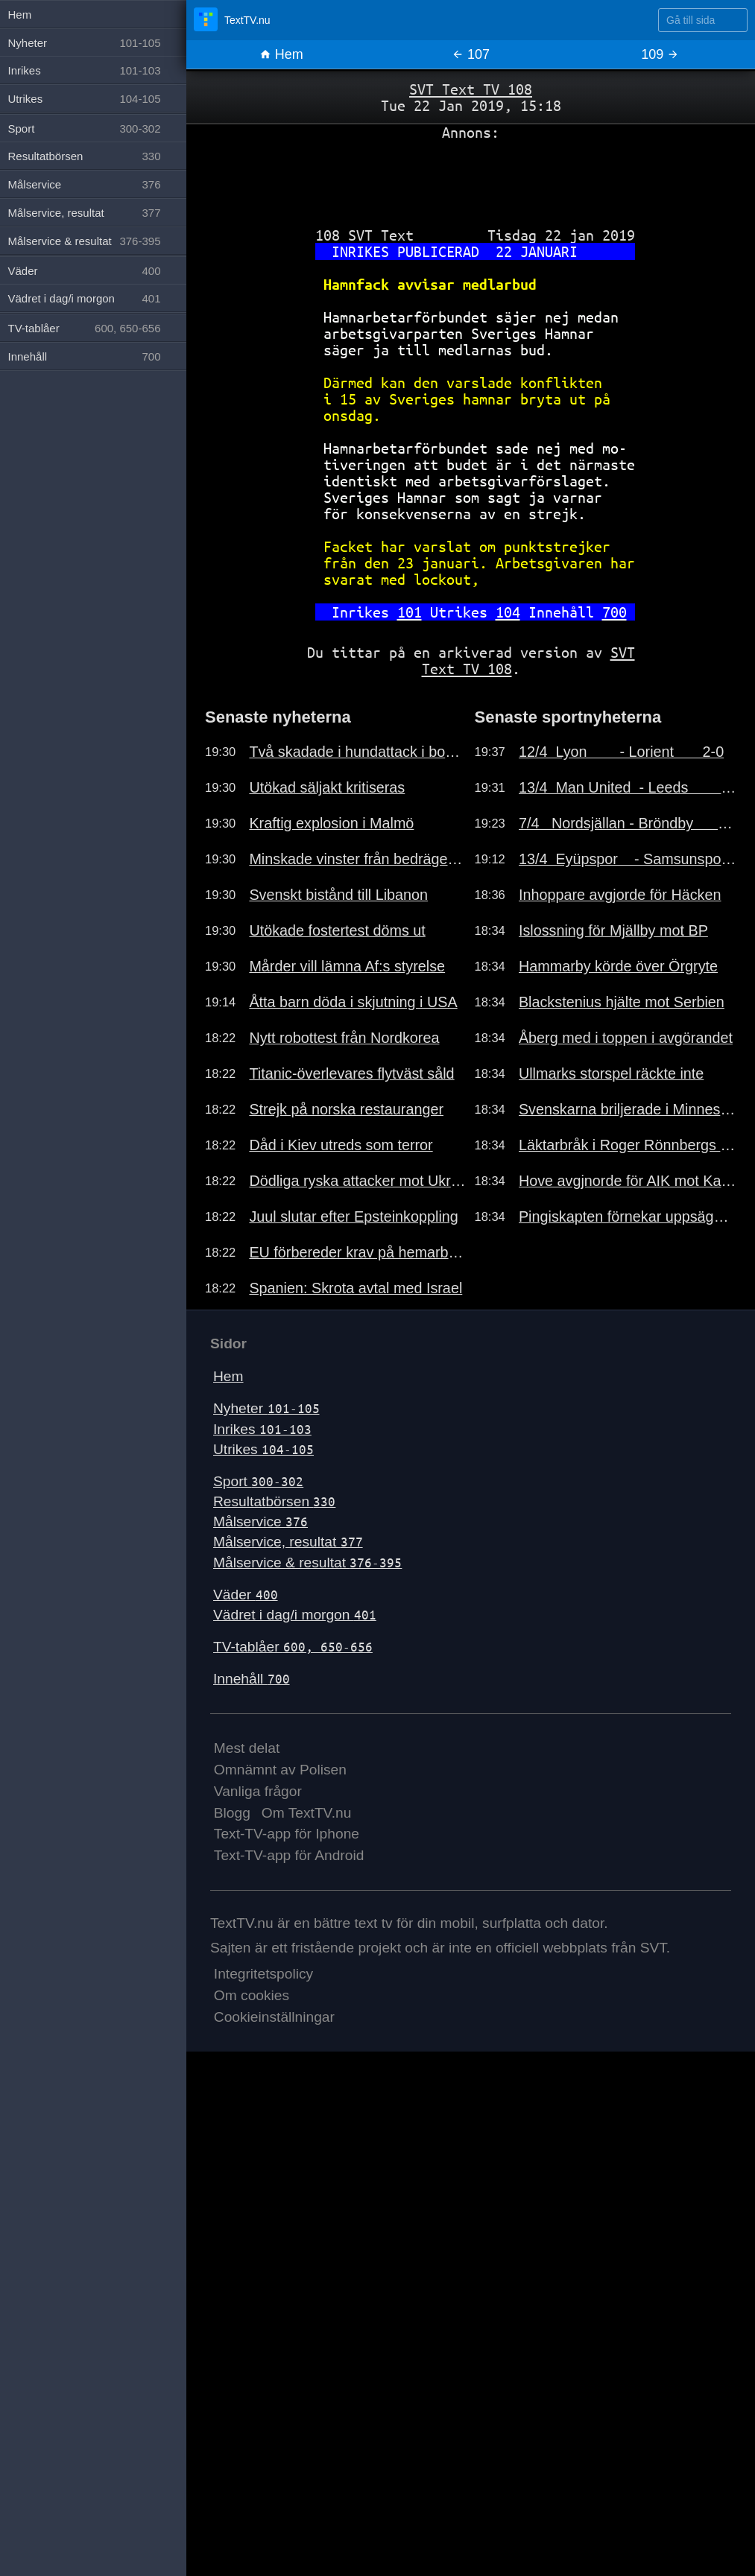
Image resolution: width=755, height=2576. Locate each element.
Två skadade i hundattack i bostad (358, 751)
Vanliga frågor (258, 1791)
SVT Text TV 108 (470, 89)
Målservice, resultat (288, 1541)
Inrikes (262, 1429)
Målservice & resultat (307, 1562)
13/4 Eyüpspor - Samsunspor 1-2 (627, 859)
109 (660, 54)
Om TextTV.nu (307, 1813)
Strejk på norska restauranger (346, 1109)
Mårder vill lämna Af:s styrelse (347, 966)
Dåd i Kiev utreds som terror (340, 1145)
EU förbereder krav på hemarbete (358, 1252)
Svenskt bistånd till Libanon (338, 894)
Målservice (260, 1521)
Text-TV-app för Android (289, 1855)
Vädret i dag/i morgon (294, 1614)
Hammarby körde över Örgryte (618, 966)
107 (471, 54)
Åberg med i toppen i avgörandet (626, 1038)
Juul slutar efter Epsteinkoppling (353, 1216)
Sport (258, 1481)
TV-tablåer (293, 1647)
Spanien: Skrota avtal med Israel (355, 1288)
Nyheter (266, 1408)
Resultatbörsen (274, 1501)
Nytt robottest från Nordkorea (344, 1038)
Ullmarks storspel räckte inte (611, 1073)
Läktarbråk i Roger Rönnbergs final (627, 1145)
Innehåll (251, 1679)
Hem (281, 54)
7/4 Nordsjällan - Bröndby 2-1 (627, 823)
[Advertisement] (470, 178)
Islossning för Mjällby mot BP (613, 930)
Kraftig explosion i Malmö (331, 823)
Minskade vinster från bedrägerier (358, 859)
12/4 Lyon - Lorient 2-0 (621, 751)
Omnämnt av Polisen (280, 1769)
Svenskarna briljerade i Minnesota (627, 1109)
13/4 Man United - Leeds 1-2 (627, 787)
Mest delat (247, 1748)
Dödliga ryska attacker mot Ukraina (358, 1181)
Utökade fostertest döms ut (337, 930)
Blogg (232, 1813)
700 (614, 612)
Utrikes (263, 1449)
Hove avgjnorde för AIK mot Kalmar (627, 1181)
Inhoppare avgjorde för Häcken (620, 894)
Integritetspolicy (263, 1974)
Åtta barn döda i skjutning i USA (353, 1002)
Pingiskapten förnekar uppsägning (627, 1216)
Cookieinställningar (274, 2017)
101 (409, 612)
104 (508, 612)
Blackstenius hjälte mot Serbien (621, 1002)
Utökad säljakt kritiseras (327, 787)
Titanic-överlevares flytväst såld (351, 1073)
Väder (245, 1594)
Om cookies (251, 1995)
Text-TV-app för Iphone (286, 1833)
